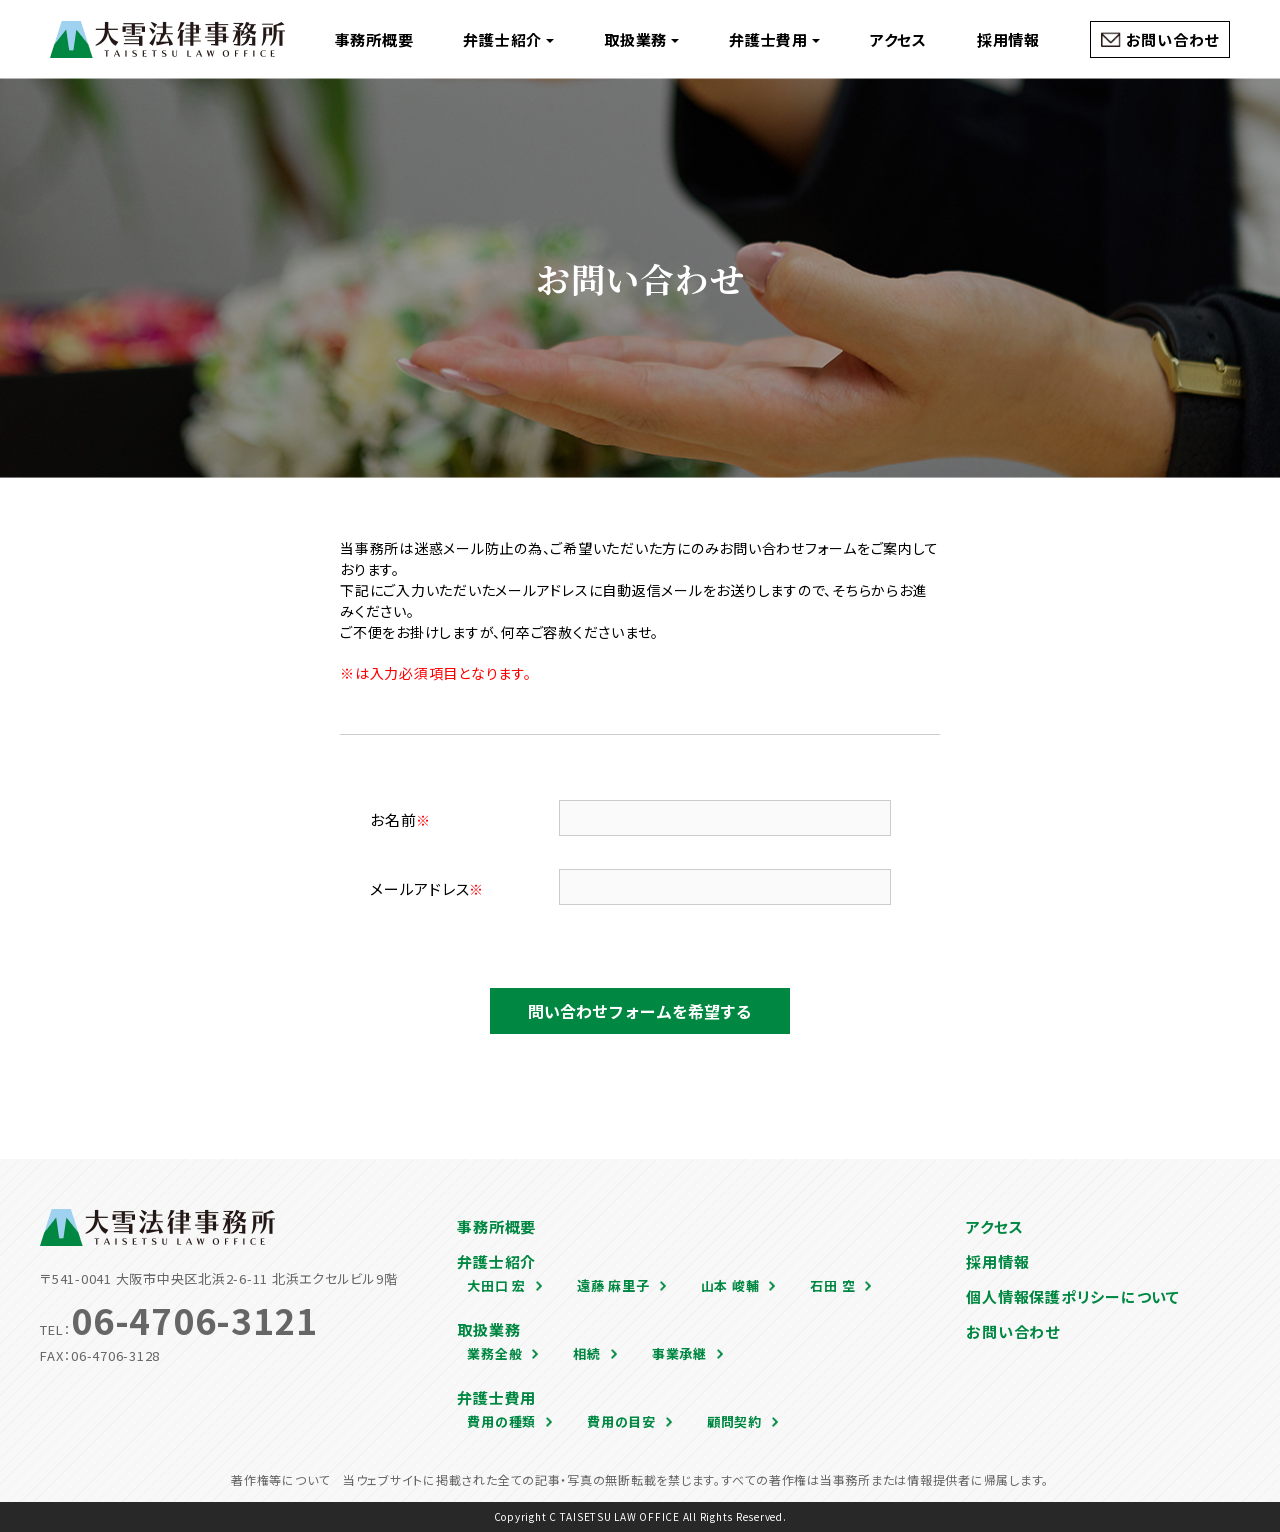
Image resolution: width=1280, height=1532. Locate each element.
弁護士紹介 (508, 39)
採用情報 (1008, 39)
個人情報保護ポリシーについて (1073, 1296)
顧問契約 (734, 1421)
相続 (587, 1353)
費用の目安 (621, 1421)
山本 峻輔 (730, 1285)
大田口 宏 (496, 1285)
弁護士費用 (774, 39)
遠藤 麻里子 (613, 1285)
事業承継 (679, 1353)
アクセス (898, 39)
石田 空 (832, 1285)
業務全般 (494, 1353)
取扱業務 (641, 39)
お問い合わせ (1173, 39)
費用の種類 (501, 1421)
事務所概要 (374, 39)
